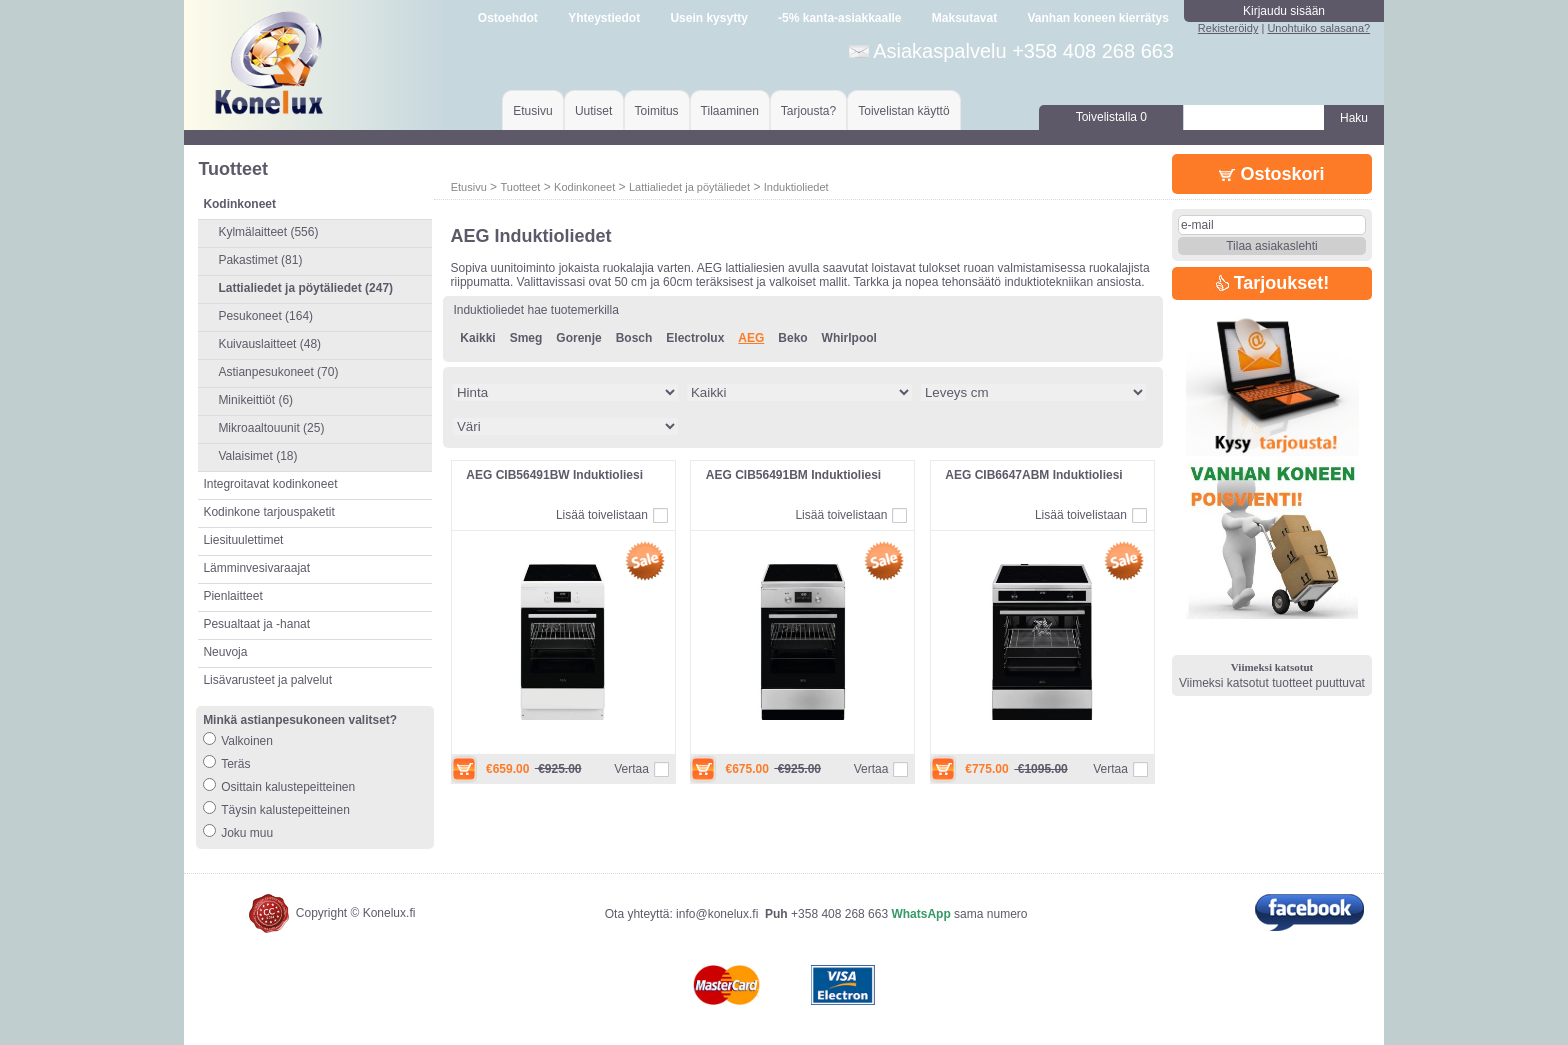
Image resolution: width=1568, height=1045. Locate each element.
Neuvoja (225, 652)
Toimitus (657, 111)
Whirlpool (849, 338)
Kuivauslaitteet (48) (269, 344)
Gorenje (578, 338)
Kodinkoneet (584, 187)
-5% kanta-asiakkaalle (839, 18)
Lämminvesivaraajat (256, 568)
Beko (792, 338)
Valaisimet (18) (257, 456)
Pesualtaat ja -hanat (256, 624)
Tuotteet (520, 187)
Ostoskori (1271, 174)
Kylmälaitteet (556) (268, 232)
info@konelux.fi (717, 914)
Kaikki (477, 338)
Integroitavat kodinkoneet (270, 484)
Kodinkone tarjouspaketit (268, 512)
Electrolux (695, 338)
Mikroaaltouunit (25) (271, 428)
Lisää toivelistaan (602, 515)
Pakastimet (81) (260, 260)
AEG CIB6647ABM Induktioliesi (1033, 475)
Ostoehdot (508, 18)
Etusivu (532, 111)
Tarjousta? (808, 111)
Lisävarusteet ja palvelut (267, 680)
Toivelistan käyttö (903, 111)
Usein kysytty (708, 18)
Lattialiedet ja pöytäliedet (689, 187)
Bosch (634, 338)
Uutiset (593, 111)
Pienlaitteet (232, 596)
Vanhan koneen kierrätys (1097, 18)
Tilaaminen (730, 111)
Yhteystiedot (604, 18)
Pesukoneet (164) (265, 316)
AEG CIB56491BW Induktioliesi (554, 475)
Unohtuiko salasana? (1318, 28)
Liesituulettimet (243, 540)
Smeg (526, 338)
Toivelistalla (1111, 117)
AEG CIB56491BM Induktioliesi (793, 475)
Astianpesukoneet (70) (278, 372)
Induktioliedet (796, 187)
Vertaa (631, 769)
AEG (751, 338)
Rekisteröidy (1228, 28)
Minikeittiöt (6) (255, 400)
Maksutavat (964, 18)
